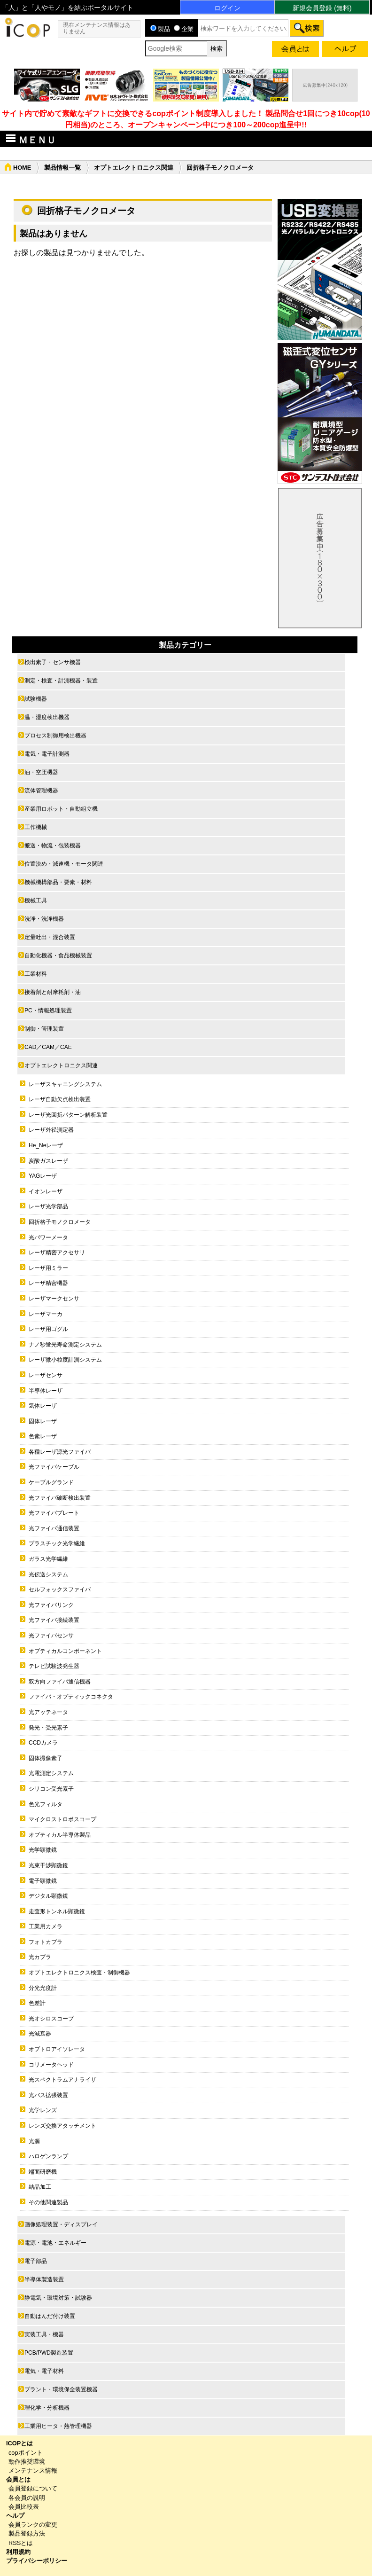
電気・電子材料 (44, 2371)
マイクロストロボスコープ (62, 1819)
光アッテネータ (48, 1712)
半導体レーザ (45, 1390)
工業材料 (35, 974)
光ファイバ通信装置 (54, 1528)
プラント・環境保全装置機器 (61, 2389)
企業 (184, 28)
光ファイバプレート (54, 1513)
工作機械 (35, 827)
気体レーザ (43, 1405)
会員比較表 (23, 2506)
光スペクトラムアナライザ (62, 2079)
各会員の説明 (26, 2497)
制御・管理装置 (44, 1029)
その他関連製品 (48, 2202)
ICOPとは (19, 2443)
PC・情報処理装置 (48, 1010)
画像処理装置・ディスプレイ (61, 2224)
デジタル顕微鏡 (48, 1896)
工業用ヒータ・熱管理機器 (58, 2426)
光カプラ (40, 1957)
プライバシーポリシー (36, 2560)
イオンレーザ (45, 1191)
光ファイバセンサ (51, 1635)
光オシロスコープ (51, 2018)
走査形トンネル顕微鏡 (57, 1911)
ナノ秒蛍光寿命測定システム (65, 1344)
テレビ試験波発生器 (54, 1666)
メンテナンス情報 (32, 2470)
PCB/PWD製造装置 (48, 2352)
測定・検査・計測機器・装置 (61, 680)
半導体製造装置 (44, 2279)
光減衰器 (40, 2033)
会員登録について (32, 2488)
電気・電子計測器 (47, 754)
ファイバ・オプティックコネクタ (71, 1696)
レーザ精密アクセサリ (57, 1252)
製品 (160, 28)
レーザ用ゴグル (48, 1329)
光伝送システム (48, 1574)
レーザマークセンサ (54, 1298)
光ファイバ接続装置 (54, 1620)
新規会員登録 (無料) (322, 8)
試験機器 (35, 699)
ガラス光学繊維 (48, 1559)
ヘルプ (15, 2515)
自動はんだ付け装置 (49, 2316)
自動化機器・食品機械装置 (58, 955)
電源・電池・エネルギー (55, 2242)
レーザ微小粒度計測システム (65, 1359)
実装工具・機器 (44, 2334)
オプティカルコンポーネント (65, 1651)
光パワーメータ (48, 1237)
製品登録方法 (26, 2533)
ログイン (227, 8)
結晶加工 (40, 2187)
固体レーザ (43, 1421)
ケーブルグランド (51, 1482)
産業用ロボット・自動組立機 (61, 809)
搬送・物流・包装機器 (52, 845)
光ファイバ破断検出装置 (60, 1498)
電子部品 (35, 2261)
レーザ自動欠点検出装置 (60, 1099)
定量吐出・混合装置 (49, 937)
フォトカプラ (45, 1942)
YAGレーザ (43, 1176)
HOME (22, 167)
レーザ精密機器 (48, 1283)
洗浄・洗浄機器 (44, 919)
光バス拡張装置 (48, 2095)
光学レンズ (43, 2110)
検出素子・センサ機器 (52, 662)
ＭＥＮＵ (30, 139)
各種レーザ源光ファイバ (60, 1452)
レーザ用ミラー (48, 1268)
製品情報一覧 (62, 167)
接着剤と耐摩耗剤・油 (52, 992)
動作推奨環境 (26, 2461)
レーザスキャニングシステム (65, 1084)
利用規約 (18, 2551)
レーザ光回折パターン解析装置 (68, 1115)
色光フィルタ (45, 1804)
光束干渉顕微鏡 (48, 1865)
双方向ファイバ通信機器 (60, 1681)
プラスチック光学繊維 (57, 1543)
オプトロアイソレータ (57, 2049)
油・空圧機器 (41, 772)
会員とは (18, 2479)
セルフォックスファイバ (60, 1589)
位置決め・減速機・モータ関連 (63, 864)
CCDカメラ (43, 1742)
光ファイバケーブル (54, 1467)
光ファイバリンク (51, 1605)
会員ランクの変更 (32, 2524)
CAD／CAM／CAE (48, 1047)
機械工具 (35, 900)
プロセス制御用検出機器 (55, 735)
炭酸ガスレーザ (48, 1161)
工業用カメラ (45, 1926)
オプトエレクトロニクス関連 (133, 167)
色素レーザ (43, 1436)
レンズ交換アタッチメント (62, 2125)
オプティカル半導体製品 (60, 1835)
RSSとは (20, 2542)
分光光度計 (43, 1988)
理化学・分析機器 (47, 2407)
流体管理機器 (41, 790)
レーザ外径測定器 (51, 1130)
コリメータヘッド (51, 2064)
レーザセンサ (45, 1375)
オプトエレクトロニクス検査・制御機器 (79, 1972)
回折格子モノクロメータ (60, 1222)
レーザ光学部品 (48, 1206)
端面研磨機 (43, 2172)
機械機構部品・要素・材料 (58, 882)
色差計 (37, 2003)
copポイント (25, 2452)
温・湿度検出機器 (47, 717)
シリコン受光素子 (51, 1788)
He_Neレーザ (46, 1145)
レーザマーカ (45, 1314)
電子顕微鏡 (43, 1881)
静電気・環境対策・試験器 (58, 2297)
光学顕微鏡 (43, 1850)
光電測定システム (51, 1773)
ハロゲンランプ (48, 2156)
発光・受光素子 (48, 1727)
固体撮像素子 (45, 1758)
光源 (34, 2141)
